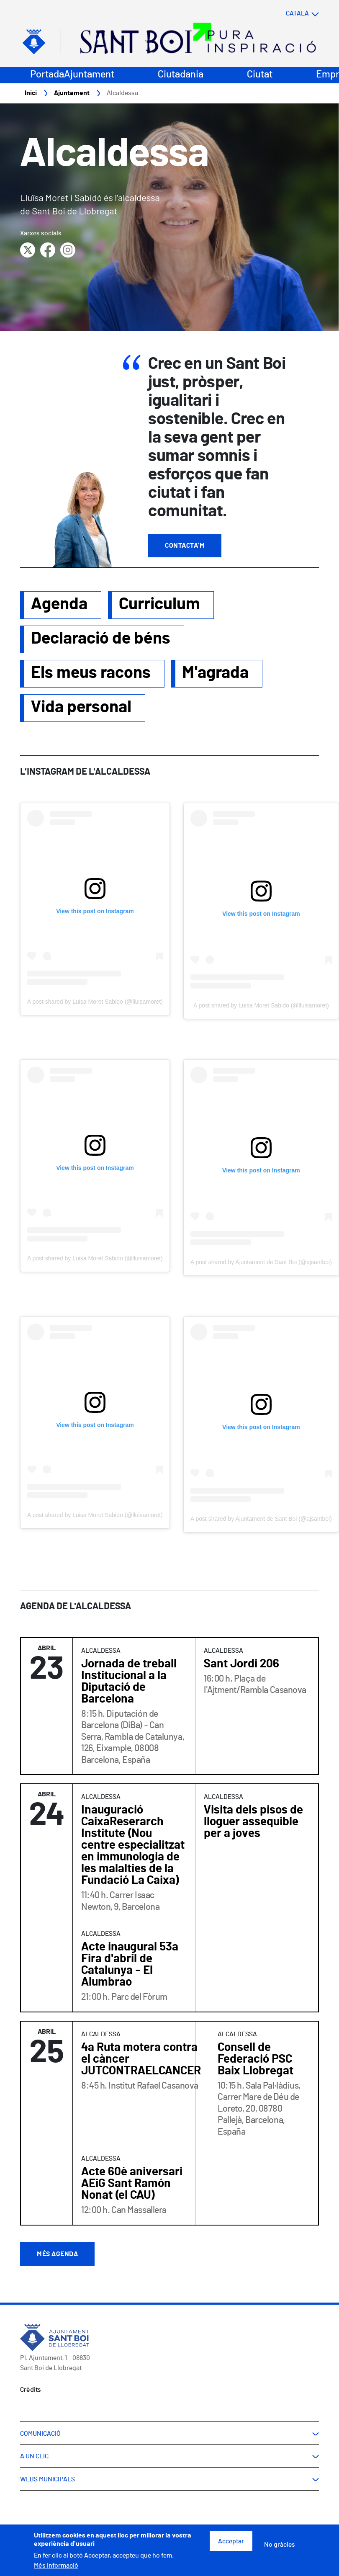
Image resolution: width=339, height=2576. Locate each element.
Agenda (59, 604)
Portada (47, 75)
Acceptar (231, 2541)
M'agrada (215, 673)
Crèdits (30, 2390)
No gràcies (279, 2544)
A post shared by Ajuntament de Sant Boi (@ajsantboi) (261, 1262)
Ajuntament (89, 75)
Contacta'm (185, 546)
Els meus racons (91, 673)
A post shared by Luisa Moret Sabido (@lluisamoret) (95, 1002)
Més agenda (57, 2254)
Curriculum (159, 604)
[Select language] (286, 13)
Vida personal (81, 707)
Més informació (56, 2565)
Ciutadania (180, 75)
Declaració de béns (100, 639)
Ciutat (259, 75)
